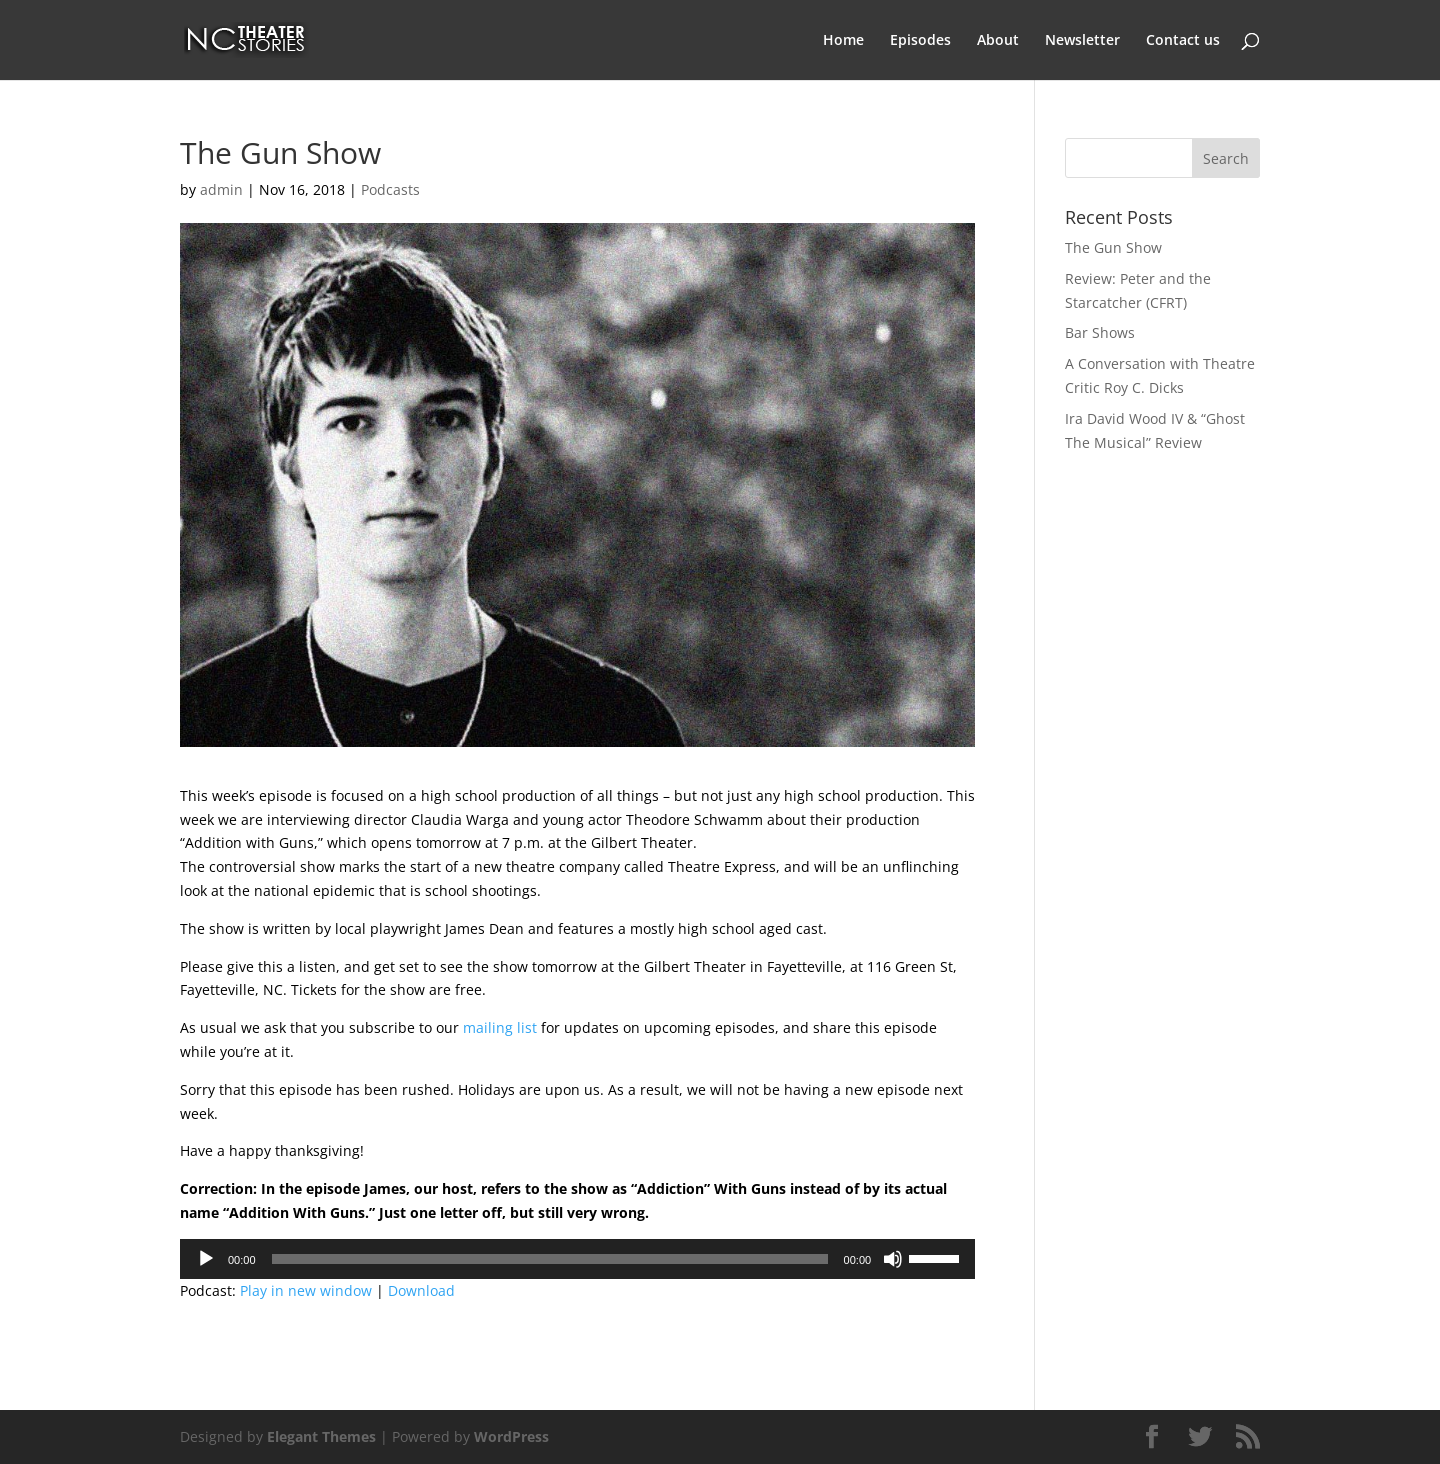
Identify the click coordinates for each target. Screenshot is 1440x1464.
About (998, 41)
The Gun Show (1113, 247)
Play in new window (306, 1290)
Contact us (1183, 41)
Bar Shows (1100, 332)
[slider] (550, 1259)
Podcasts (390, 189)
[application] (577, 1259)
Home (843, 41)
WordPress (511, 1436)
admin (221, 189)
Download (421, 1290)
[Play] (206, 1259)
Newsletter (1082, 41)
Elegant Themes (321, 1436)
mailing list (500, 1027)
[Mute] (893, 1259)
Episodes (920, 41)
